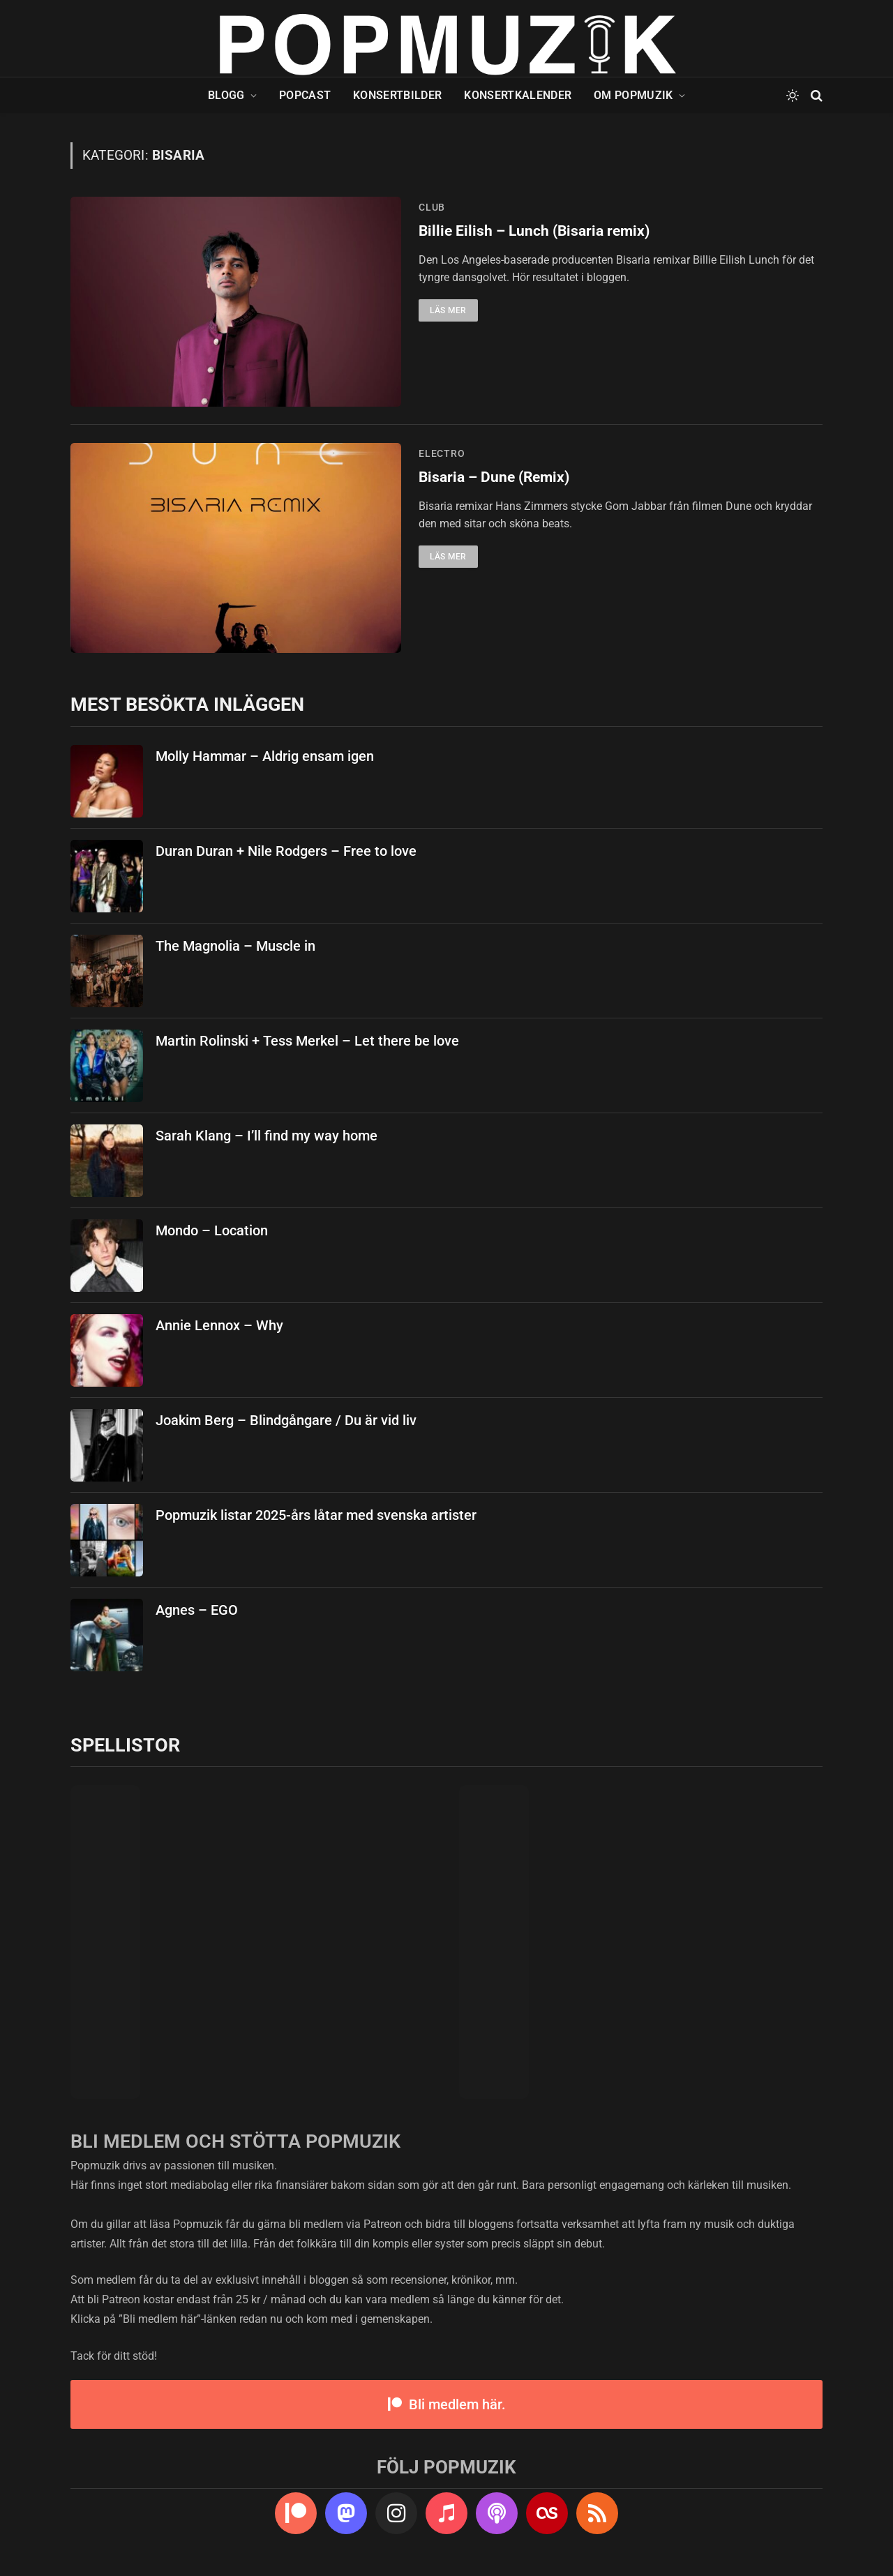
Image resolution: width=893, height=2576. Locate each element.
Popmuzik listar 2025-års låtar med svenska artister (316, 1515)
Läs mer (448, 310)
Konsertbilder (397, 95)
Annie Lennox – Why (219, 1325)
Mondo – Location (212, 1230)
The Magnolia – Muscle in (235, 945)
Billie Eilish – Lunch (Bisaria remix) (534, 231)
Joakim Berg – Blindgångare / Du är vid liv (286, 1420)
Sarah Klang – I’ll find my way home (266, 1135)
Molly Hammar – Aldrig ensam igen (265, 756)
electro (442, 453)
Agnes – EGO (197, 1610)
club (432, 207)
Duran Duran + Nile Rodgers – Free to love (286, 851)
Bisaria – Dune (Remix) (494, 477)
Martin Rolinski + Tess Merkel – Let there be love (307, 1040)
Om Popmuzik (633, 95)
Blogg (226, 95)
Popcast (305, 95)
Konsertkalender (517, 95)
